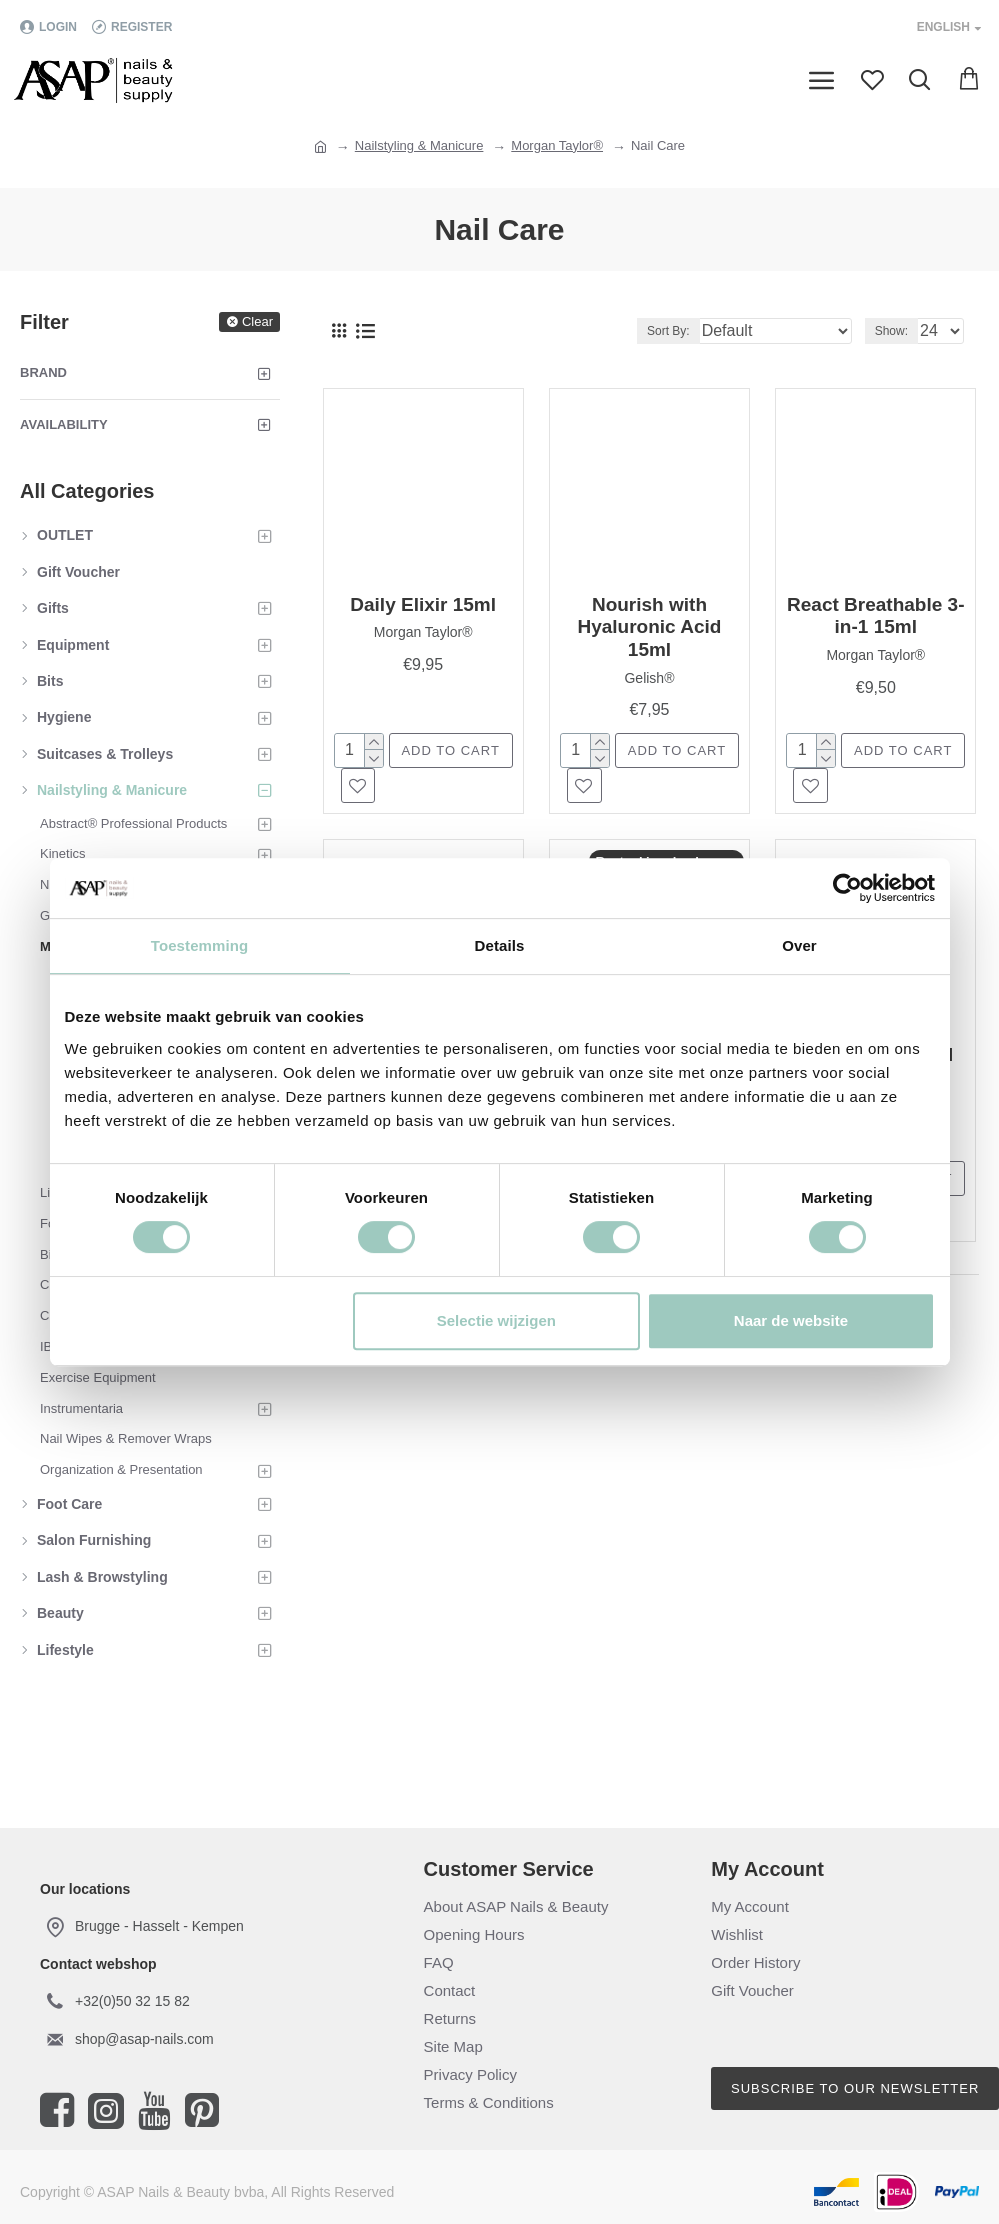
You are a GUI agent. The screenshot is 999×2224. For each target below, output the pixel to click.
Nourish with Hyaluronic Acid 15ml (649, 627)
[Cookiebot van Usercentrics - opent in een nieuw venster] (847, 888)
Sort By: (668, 331)
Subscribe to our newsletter (855, 2088)
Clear (257, 321)
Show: (891, 331)
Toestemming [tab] (200, 945)
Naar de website (791, 1320)
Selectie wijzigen (496, 1320)
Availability (64, 424)
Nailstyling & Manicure (419, 145)
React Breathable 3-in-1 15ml (875, 616)
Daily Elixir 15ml (423, 604)
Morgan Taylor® (557, 145)
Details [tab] (500, 945)
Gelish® (649, 678)
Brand (43, 372)
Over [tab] (799, 945)
